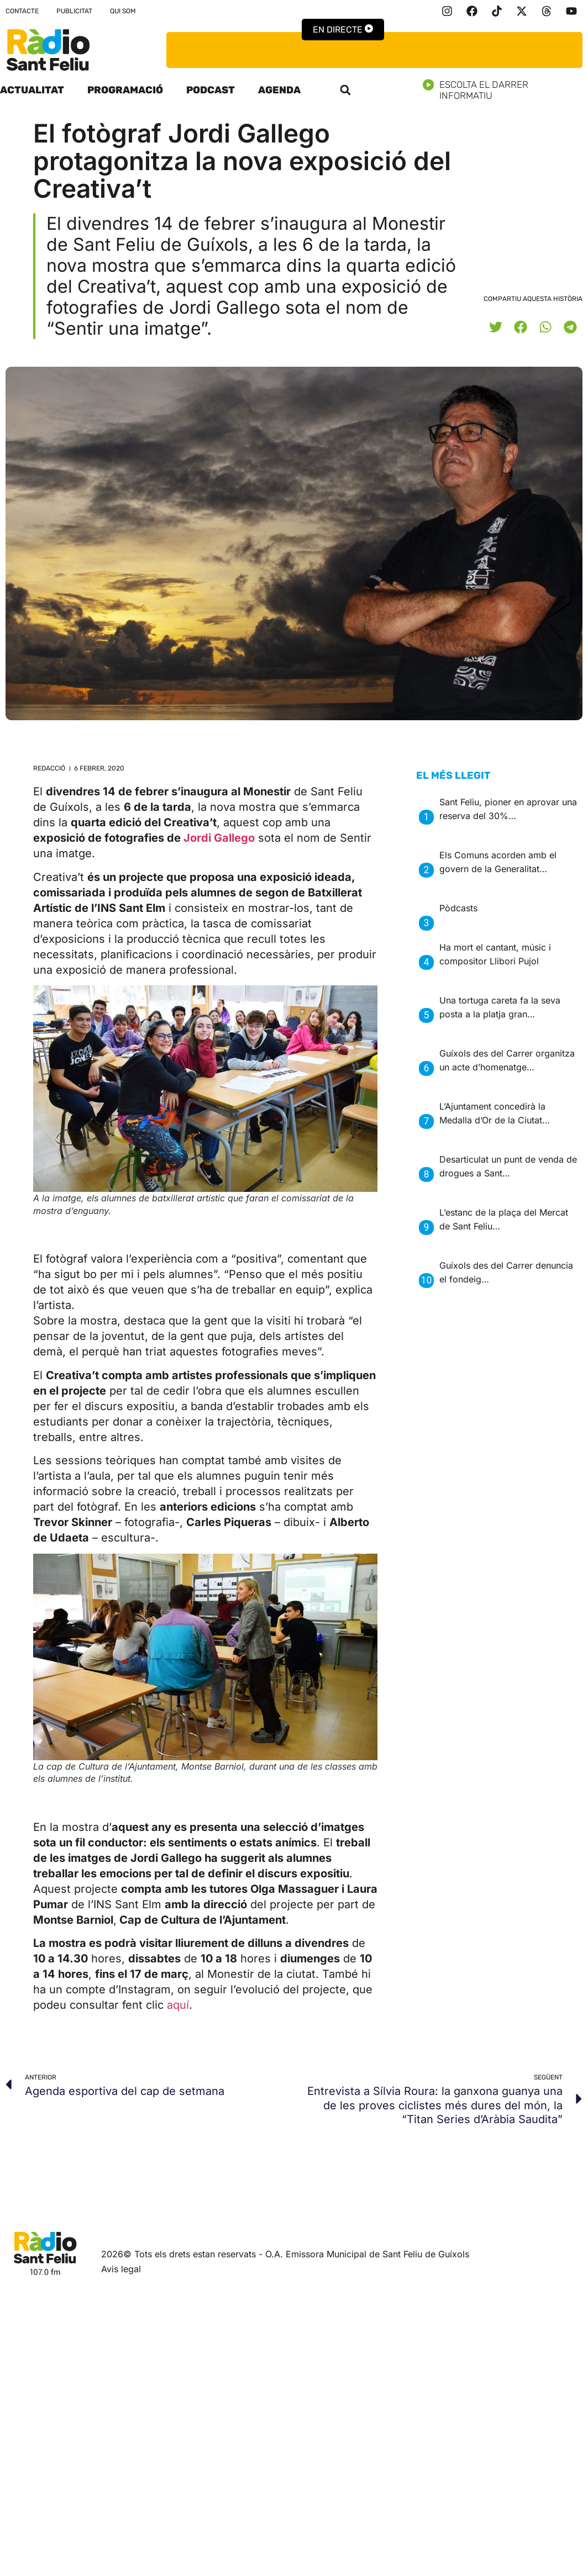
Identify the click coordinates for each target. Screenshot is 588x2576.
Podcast (210, 90)
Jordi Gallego (219, 837)
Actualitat (32, 90)
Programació (125, 90)
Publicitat (74, 11)
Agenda (279, 90)
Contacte (22, 11)
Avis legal (121, 2268)
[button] (345, 90)
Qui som (123, 11)
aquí (178, 2005)
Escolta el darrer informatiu (505, 90)
